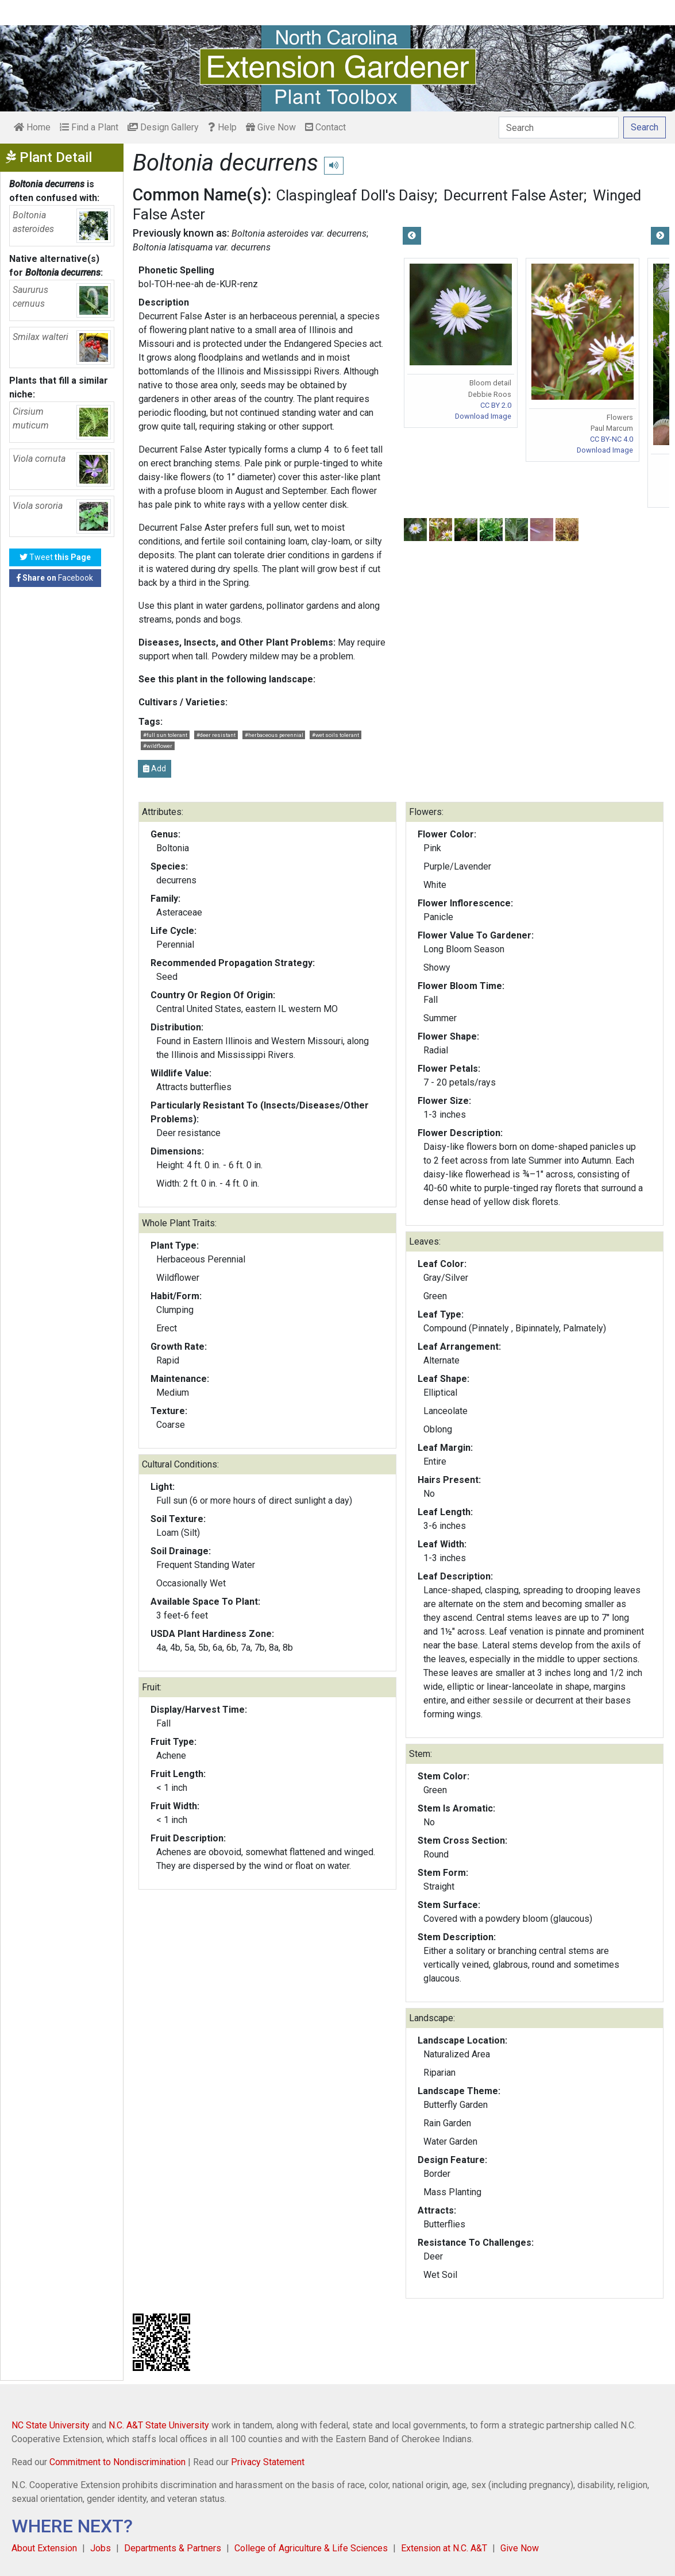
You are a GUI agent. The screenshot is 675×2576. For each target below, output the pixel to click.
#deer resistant (216, 735)
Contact (325, 127)
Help (222, 127)
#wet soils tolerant (335, 735)
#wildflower (157, 746)
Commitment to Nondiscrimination (117, 2462)
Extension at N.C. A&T (444, 2548)
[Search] (559, 127)
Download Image (483, 416)
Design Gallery (163, 127)
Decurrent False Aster (513, 195)
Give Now (271, 127)
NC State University (50, 2425)
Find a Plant (89, 127)
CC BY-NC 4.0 (611, 439)
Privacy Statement (267, 2462)
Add (154, 768)
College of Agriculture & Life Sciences (311, 2548)
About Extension (44, 2548)
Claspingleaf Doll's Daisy (355, 195)
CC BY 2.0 (495, 405)
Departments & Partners (172, 2548)
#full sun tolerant (165, 735)
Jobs (100, 2548)
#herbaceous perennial (274, 735)
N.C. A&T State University (159, 2425)
